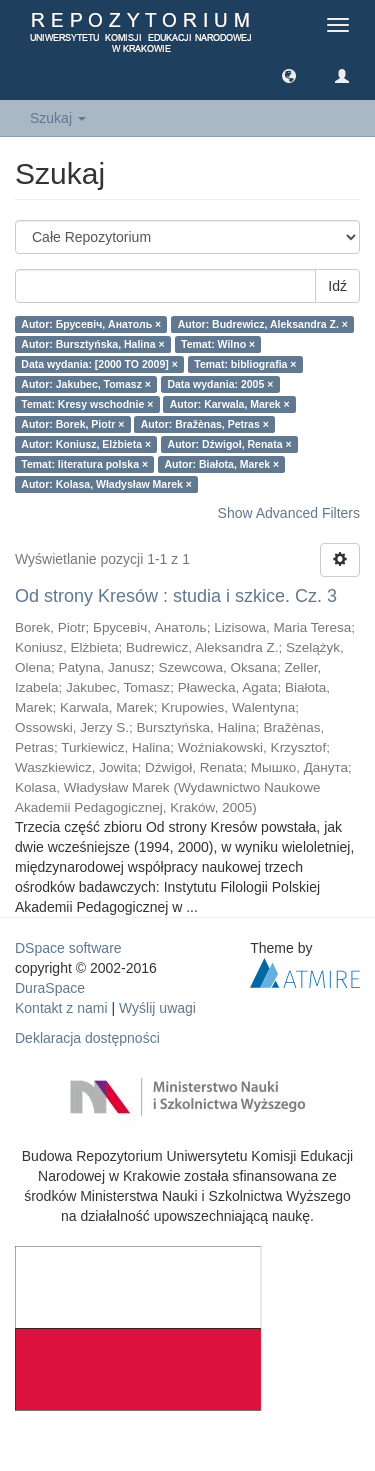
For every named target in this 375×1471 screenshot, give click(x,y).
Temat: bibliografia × (245, 364)
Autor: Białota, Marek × (222, 464)
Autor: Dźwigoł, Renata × (230, 444)
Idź (337, 286)
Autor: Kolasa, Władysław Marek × (106, 484)
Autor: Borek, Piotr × (72, 424)
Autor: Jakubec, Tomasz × (86, 384)
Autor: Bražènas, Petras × (205, 424)
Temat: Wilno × (218, 344)
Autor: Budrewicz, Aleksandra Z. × (263, 324)
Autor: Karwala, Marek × (230, 404)
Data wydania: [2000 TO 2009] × (99, 364)
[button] (289, 75)
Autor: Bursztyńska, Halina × (92, 344)
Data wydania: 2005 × (220, 384)
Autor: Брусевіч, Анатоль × (91, 324)
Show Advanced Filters (289, 513)
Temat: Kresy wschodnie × (87, 404)
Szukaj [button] (58, 118)
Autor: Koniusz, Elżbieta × (86, 444)
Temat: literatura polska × (84, 464)
